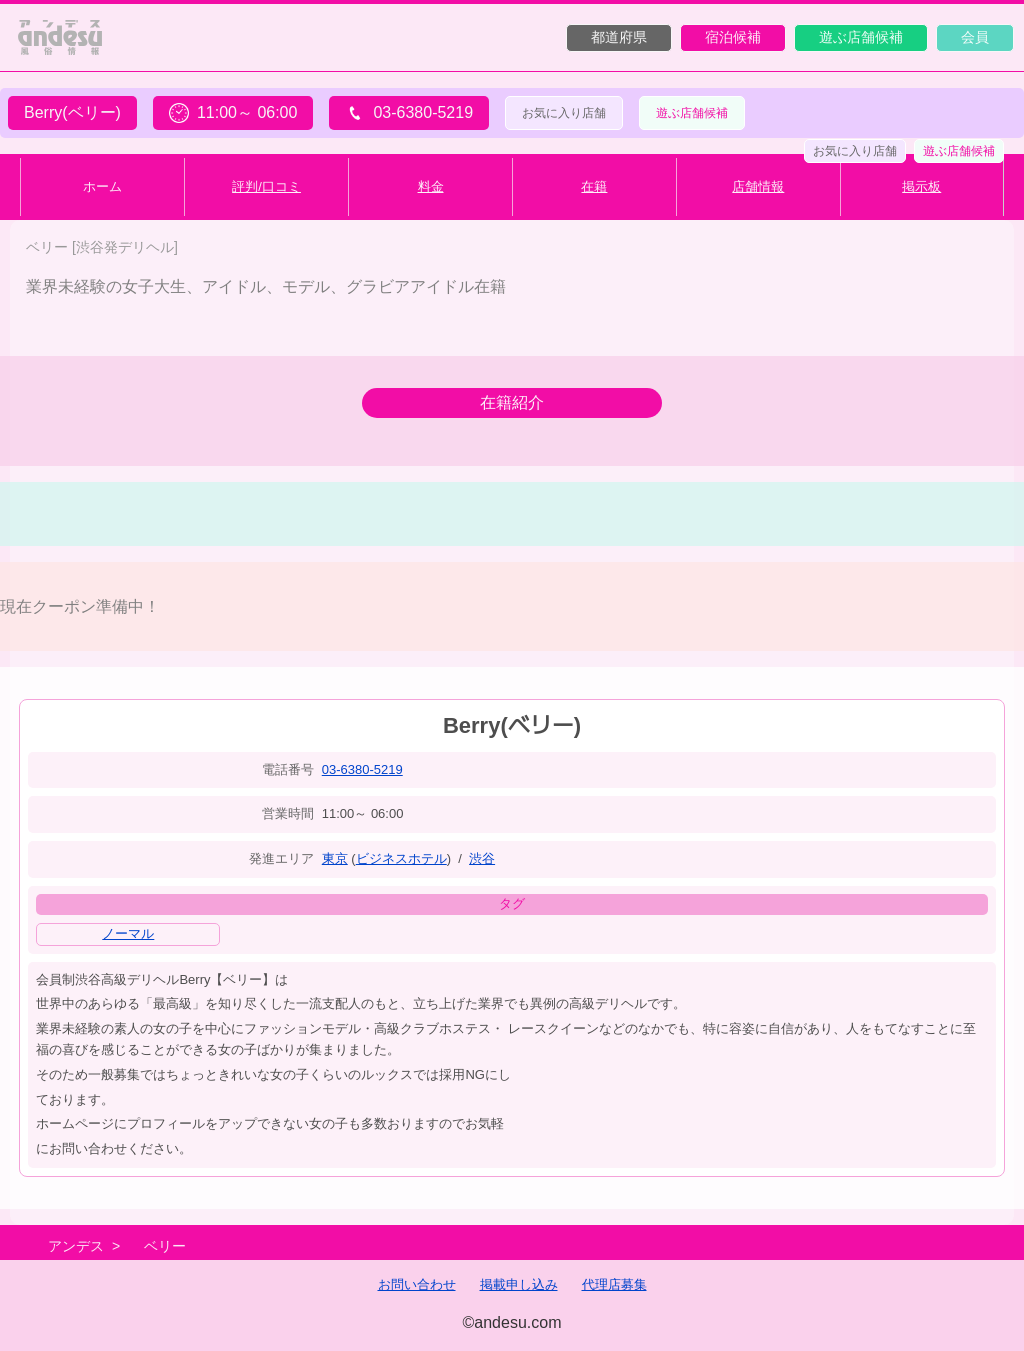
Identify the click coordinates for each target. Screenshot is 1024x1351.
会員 (975, 37)
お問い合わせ (417, 1284)
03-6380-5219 (362, 769)
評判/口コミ (266, 186)
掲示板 (921, 186)
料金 (431, 186)
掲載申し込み (519, 1284)
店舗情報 (758, 186)
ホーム (102, 186)
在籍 (594, 186)
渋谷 (482, 858)
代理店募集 (614, 1284)
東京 (335, 858)
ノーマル (128, 933)
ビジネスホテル (401, 858)
